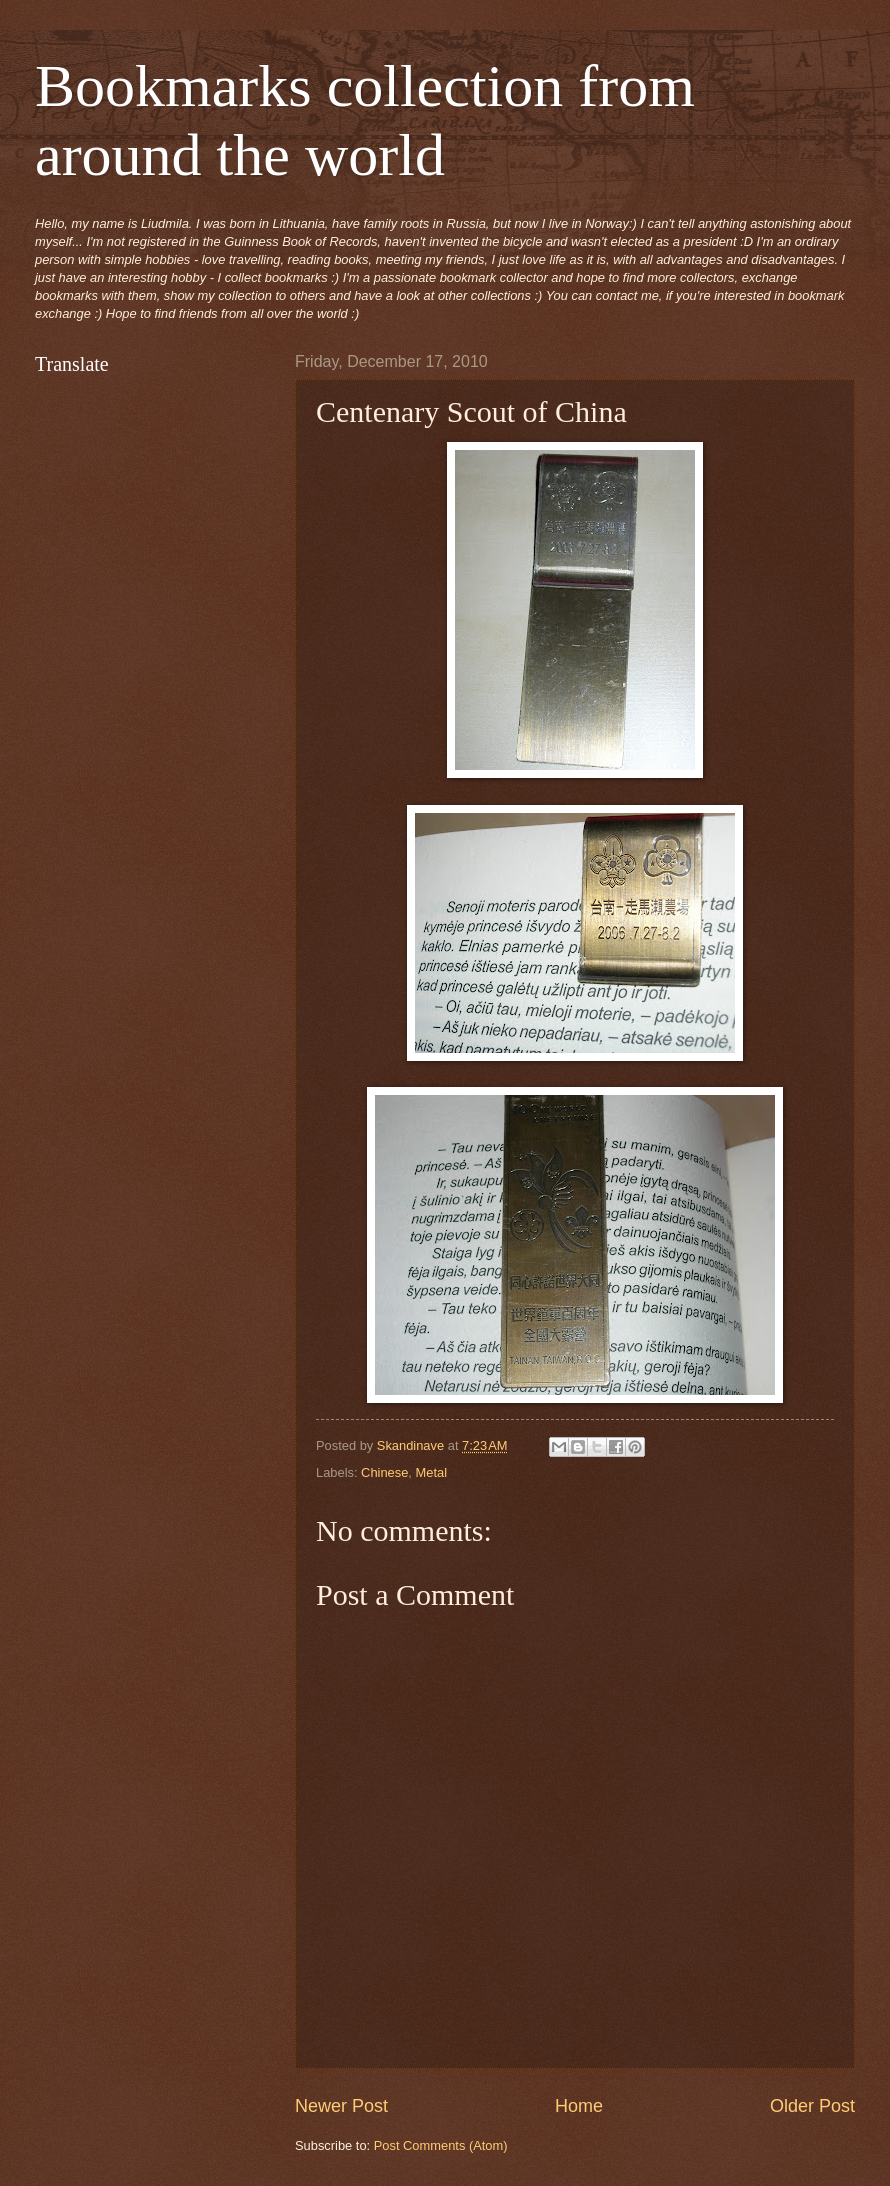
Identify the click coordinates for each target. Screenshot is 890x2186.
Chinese (384, 1472)
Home (579, 2106)
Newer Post (341, 2106)
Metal (431, 1472)
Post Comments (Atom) (441, 2145)
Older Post (812, 2106)
